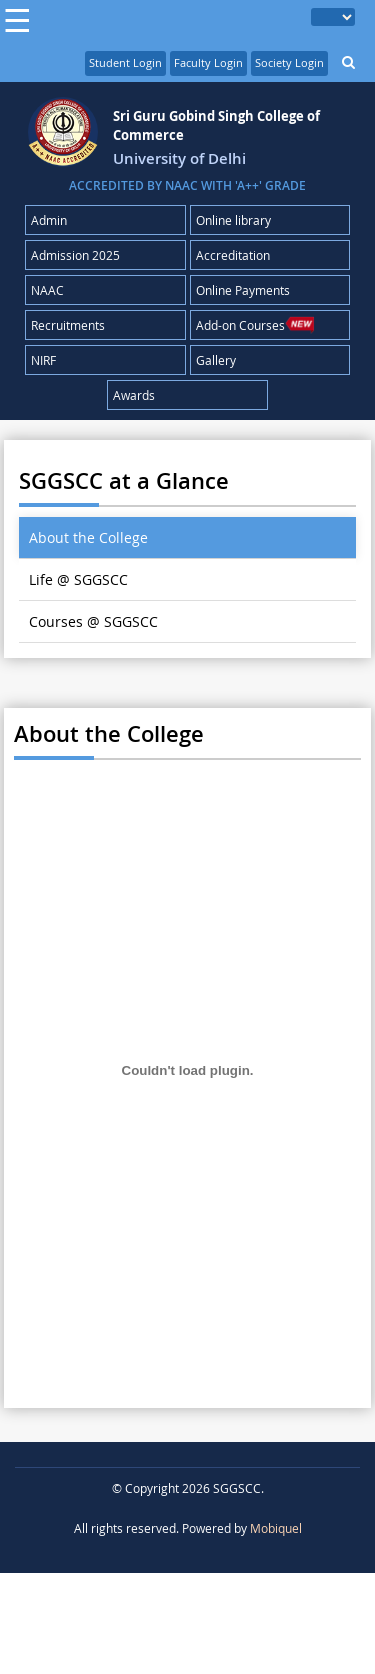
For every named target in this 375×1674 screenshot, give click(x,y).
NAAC (47, 290)
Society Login (289, 62)
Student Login (125, 62)
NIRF (43, 360)
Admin (49, 220)
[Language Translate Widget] (333, 17)
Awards (134, 395)
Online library (233, 220)
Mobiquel (276, 1528)
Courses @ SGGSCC (93, 621)
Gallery (216, 360)
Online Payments (243, 290)
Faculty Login (208, 62)
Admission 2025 (75, 255)
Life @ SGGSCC (78, 579)
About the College (88, 537)
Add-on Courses (255, 325)
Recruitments (68, 325)
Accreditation (233, 255)
